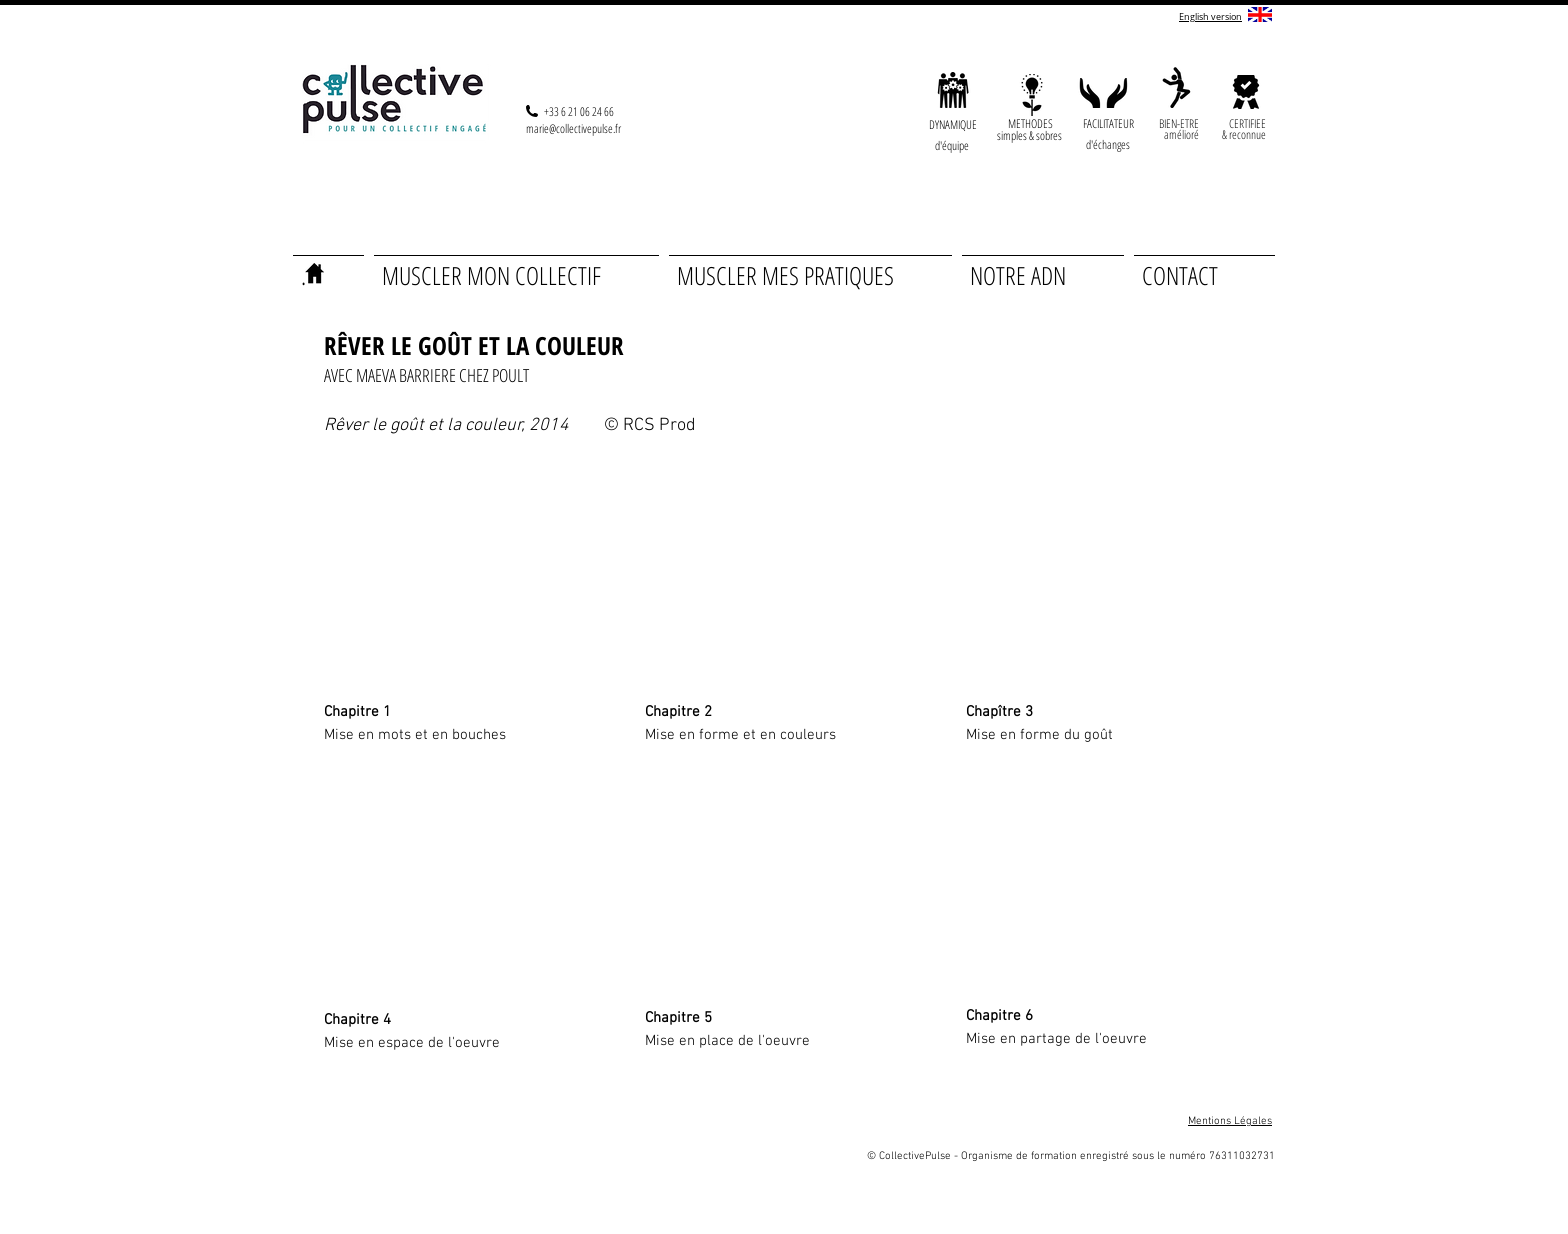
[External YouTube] (460, 577)
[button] (1181, 135)
